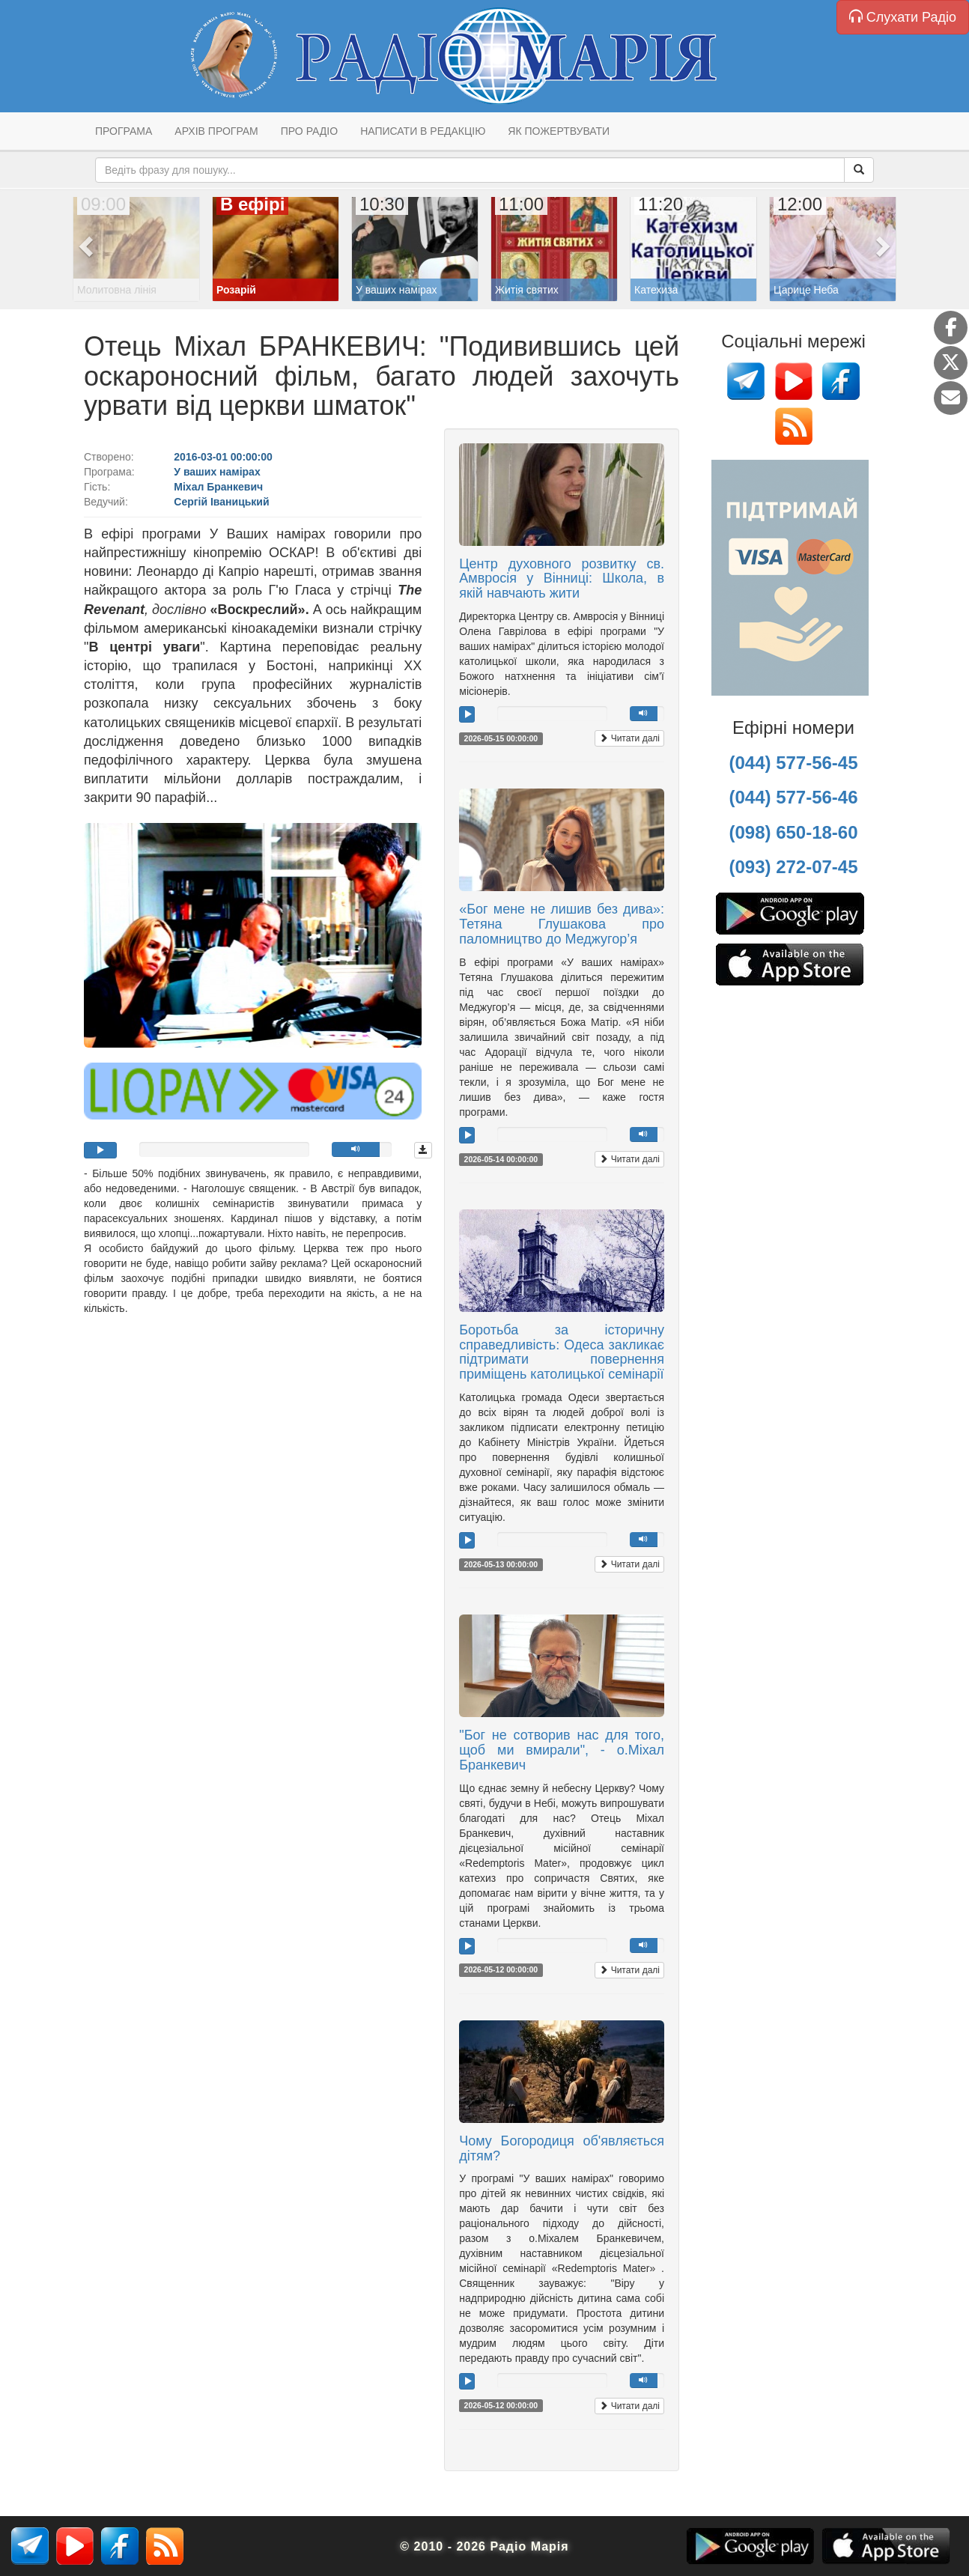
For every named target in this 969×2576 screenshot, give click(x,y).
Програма (123, 131)
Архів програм (216, 131)
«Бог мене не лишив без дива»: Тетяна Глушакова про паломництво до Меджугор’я (561, 924)
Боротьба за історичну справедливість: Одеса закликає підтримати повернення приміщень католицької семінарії (561, 1352)
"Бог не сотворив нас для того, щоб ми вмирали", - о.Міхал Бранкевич (561, 1750)
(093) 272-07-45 (793, 867)
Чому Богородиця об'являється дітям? (561, 2148)
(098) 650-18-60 (793, 832)
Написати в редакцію (422, 131)
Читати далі (629, 738)
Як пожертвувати (559, 131)
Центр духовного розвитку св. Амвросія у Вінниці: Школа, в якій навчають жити (561, 578)
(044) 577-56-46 (793, 797)
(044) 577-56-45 (793, 763)
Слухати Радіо (902, 17)
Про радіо (309, 131)
